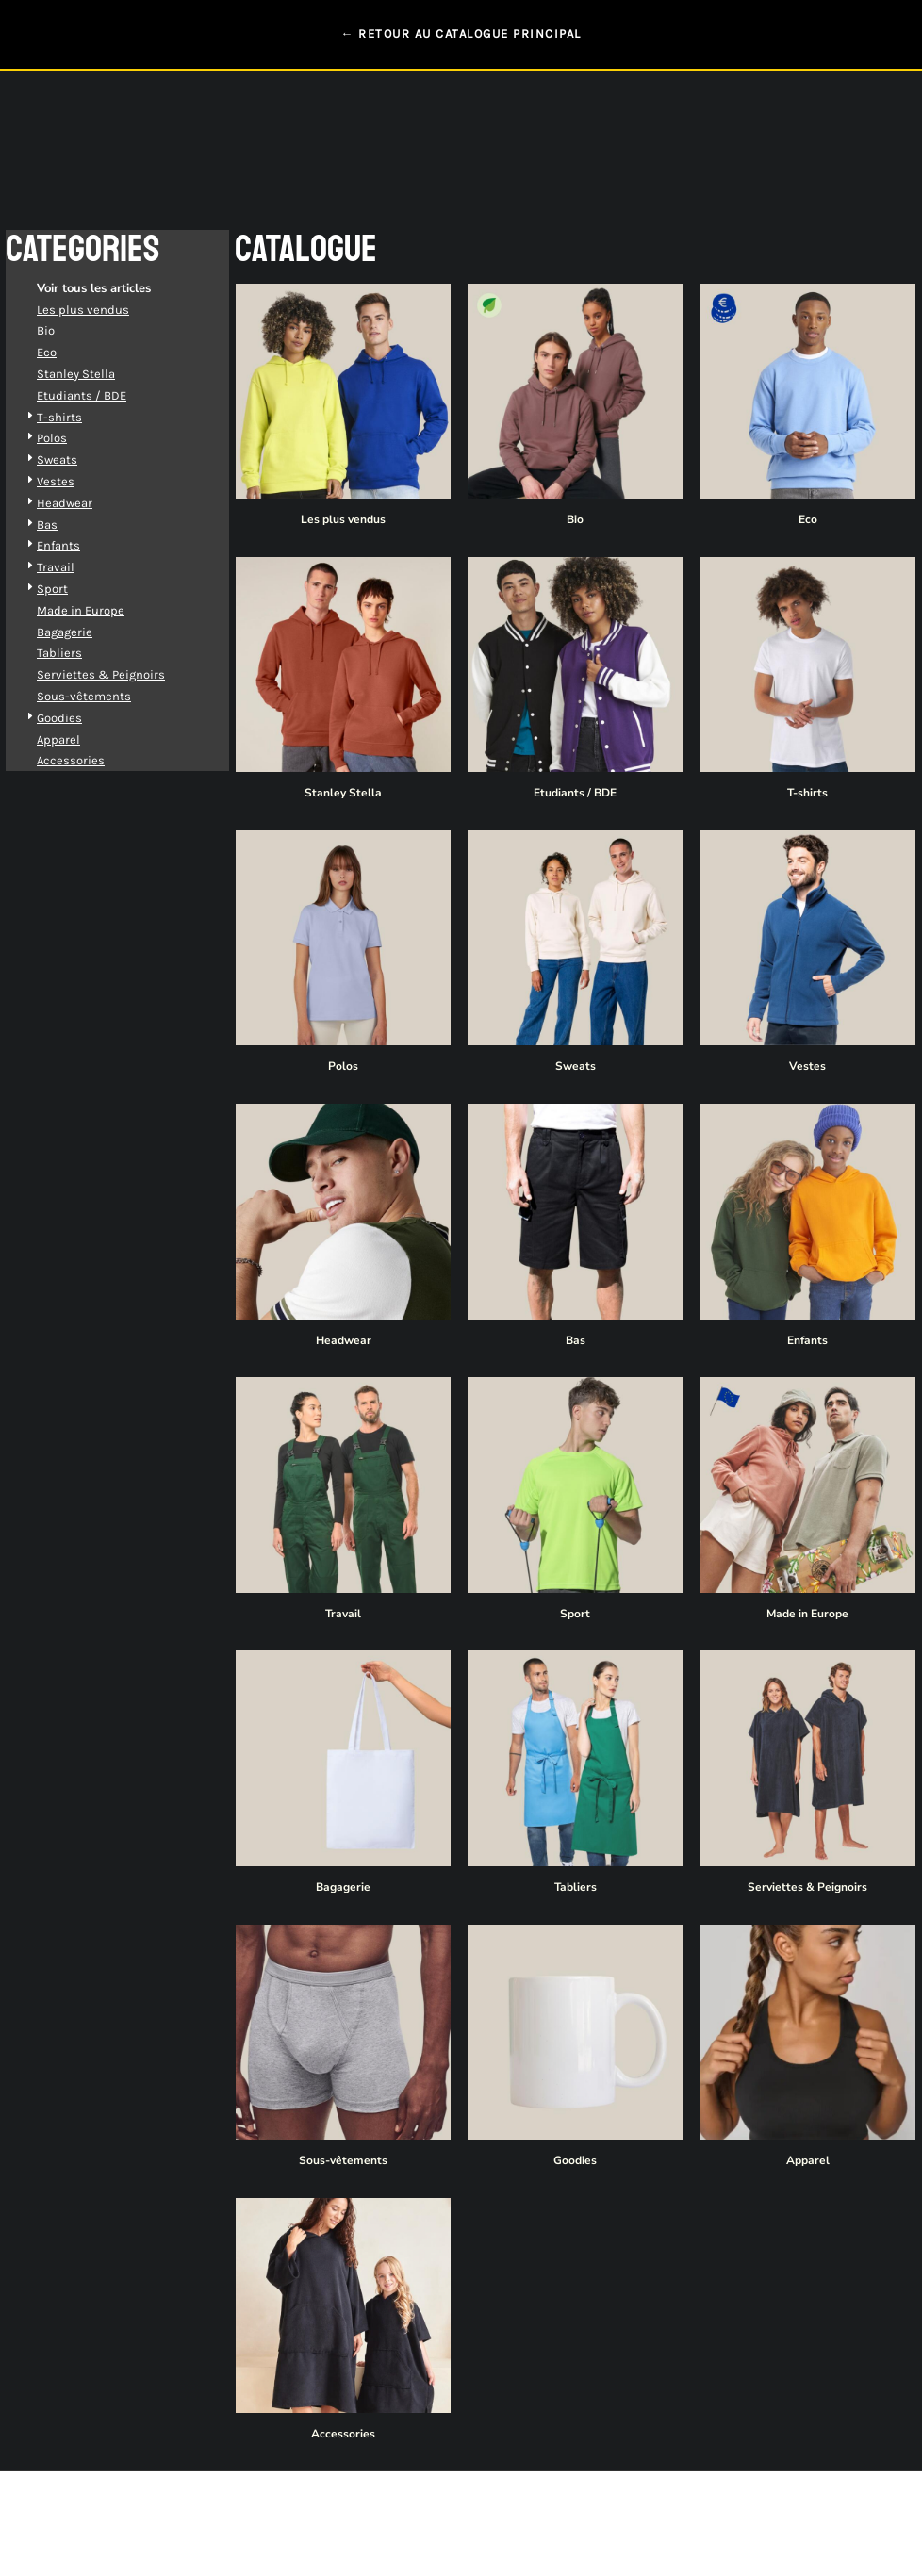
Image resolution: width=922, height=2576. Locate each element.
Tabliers (80, 653)
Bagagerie (85, 632)
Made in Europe (101, 610)
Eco (67, 352)
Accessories (91, 760)
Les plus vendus (104, 310)
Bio (66, 330)
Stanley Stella (97, 374)
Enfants (79, 545)
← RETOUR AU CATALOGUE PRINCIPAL (461, 33)
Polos (73, 438)
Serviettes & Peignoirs (122, 674)
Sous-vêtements (105, 696)
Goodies (80, 718)
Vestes (76, 481)
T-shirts (80, 417)
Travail (76, 567)
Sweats (78, 459)
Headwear (85, 503)
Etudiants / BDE (102, 395)
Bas (68, 524)
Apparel (79, 739)
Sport (73, 589)
